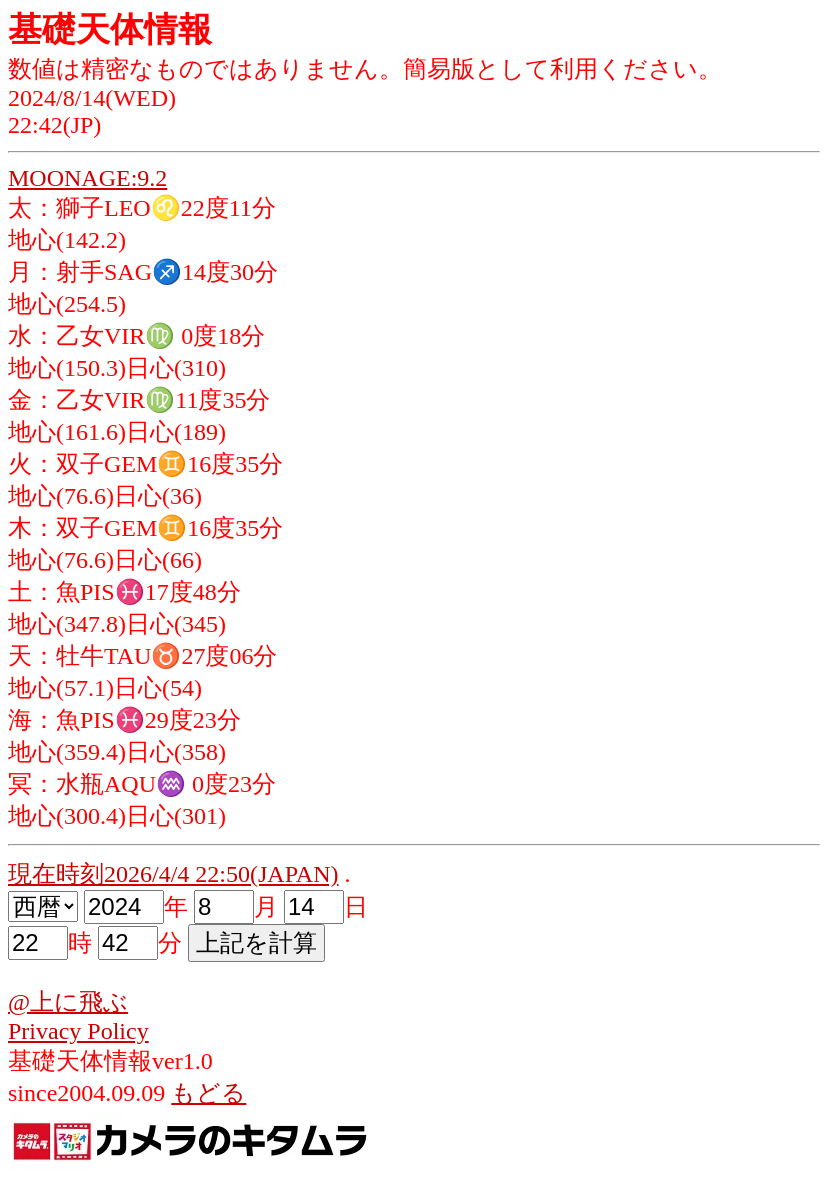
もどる (208, 1093)
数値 (32, 69)
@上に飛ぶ (68, 1002)
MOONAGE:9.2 (87, 178)
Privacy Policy (78, 1031)
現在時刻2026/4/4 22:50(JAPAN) (173, 874)
